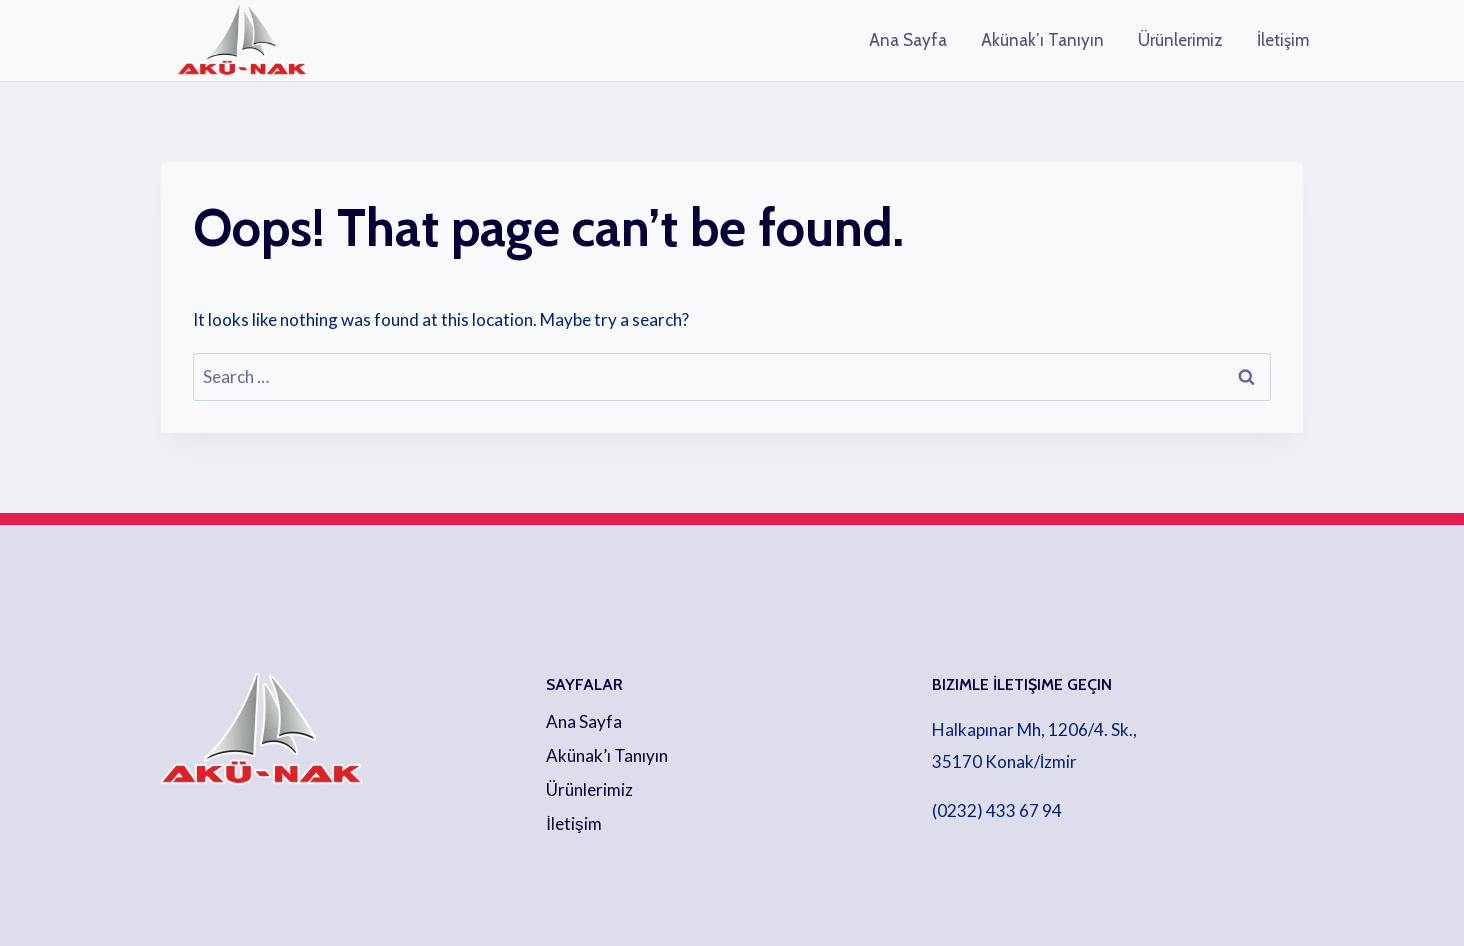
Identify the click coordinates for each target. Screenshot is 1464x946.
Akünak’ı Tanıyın (1042, 40)
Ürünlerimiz (1180, 40)
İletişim (1283, 40)
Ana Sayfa (908, 40)
